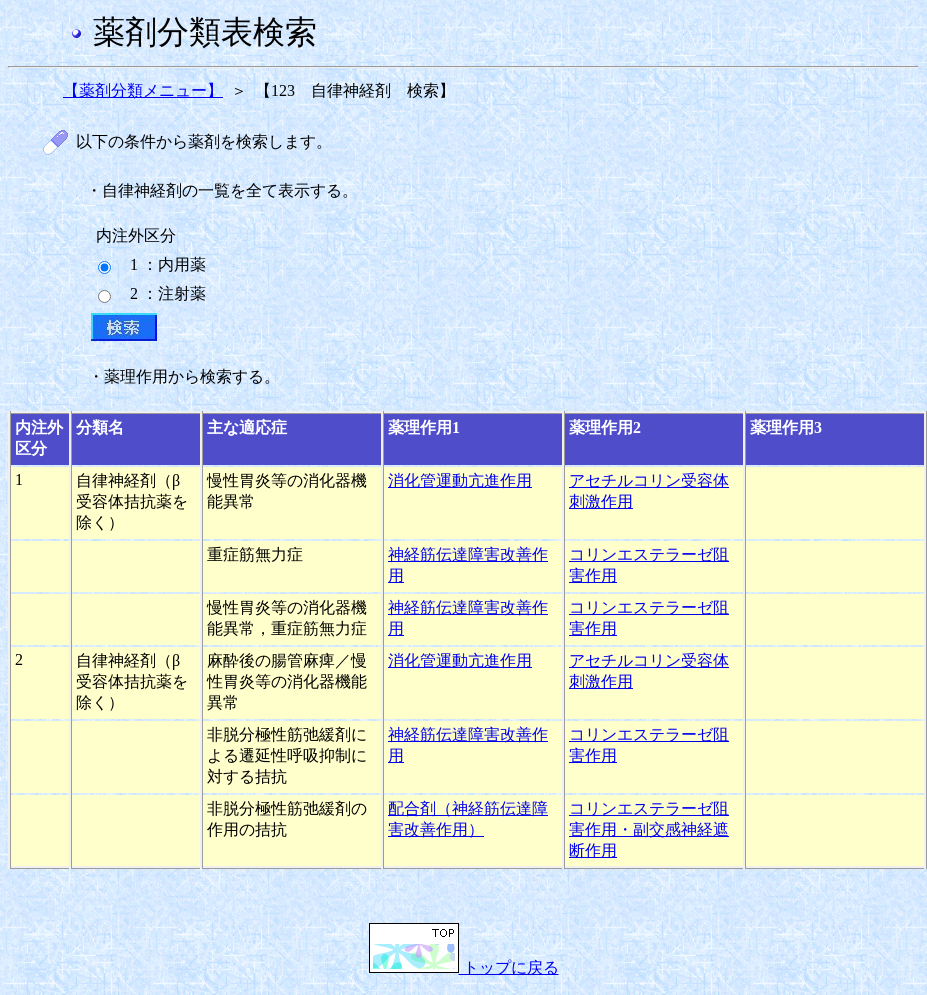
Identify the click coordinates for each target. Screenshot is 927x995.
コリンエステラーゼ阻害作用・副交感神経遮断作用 (649, 829)
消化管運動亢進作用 (460, 480)
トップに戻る (464, 967)
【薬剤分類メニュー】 (143, 90)
